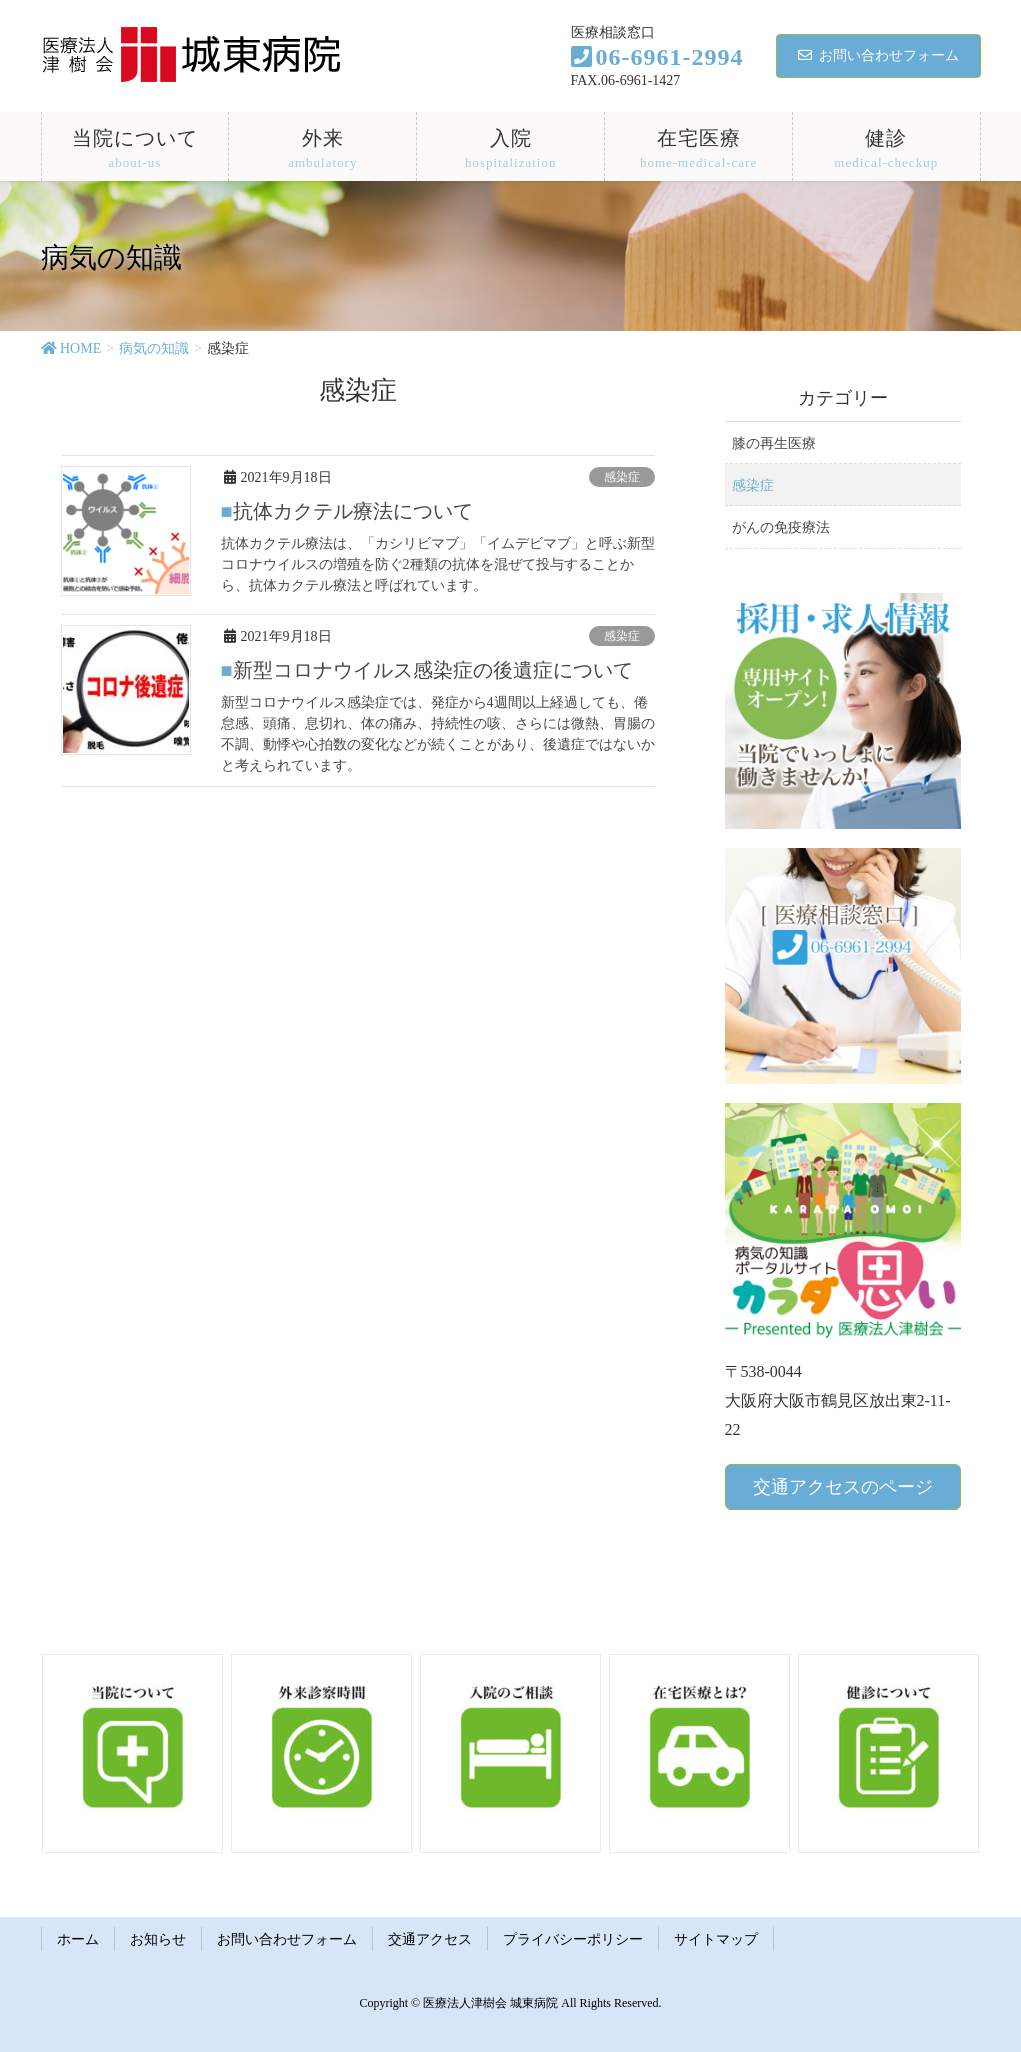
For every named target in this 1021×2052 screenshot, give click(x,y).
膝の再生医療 (774, 443)
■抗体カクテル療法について (347, 511)
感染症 (622, 477)
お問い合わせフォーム (878, 55)
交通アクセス (430, 1939)
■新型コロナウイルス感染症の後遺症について (427, 670)
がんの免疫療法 (781, 527)
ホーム (78, 1939)
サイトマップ (716, 1939)
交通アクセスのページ (843, 1487)
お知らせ (158, 1939)
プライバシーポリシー (573, 1939)
